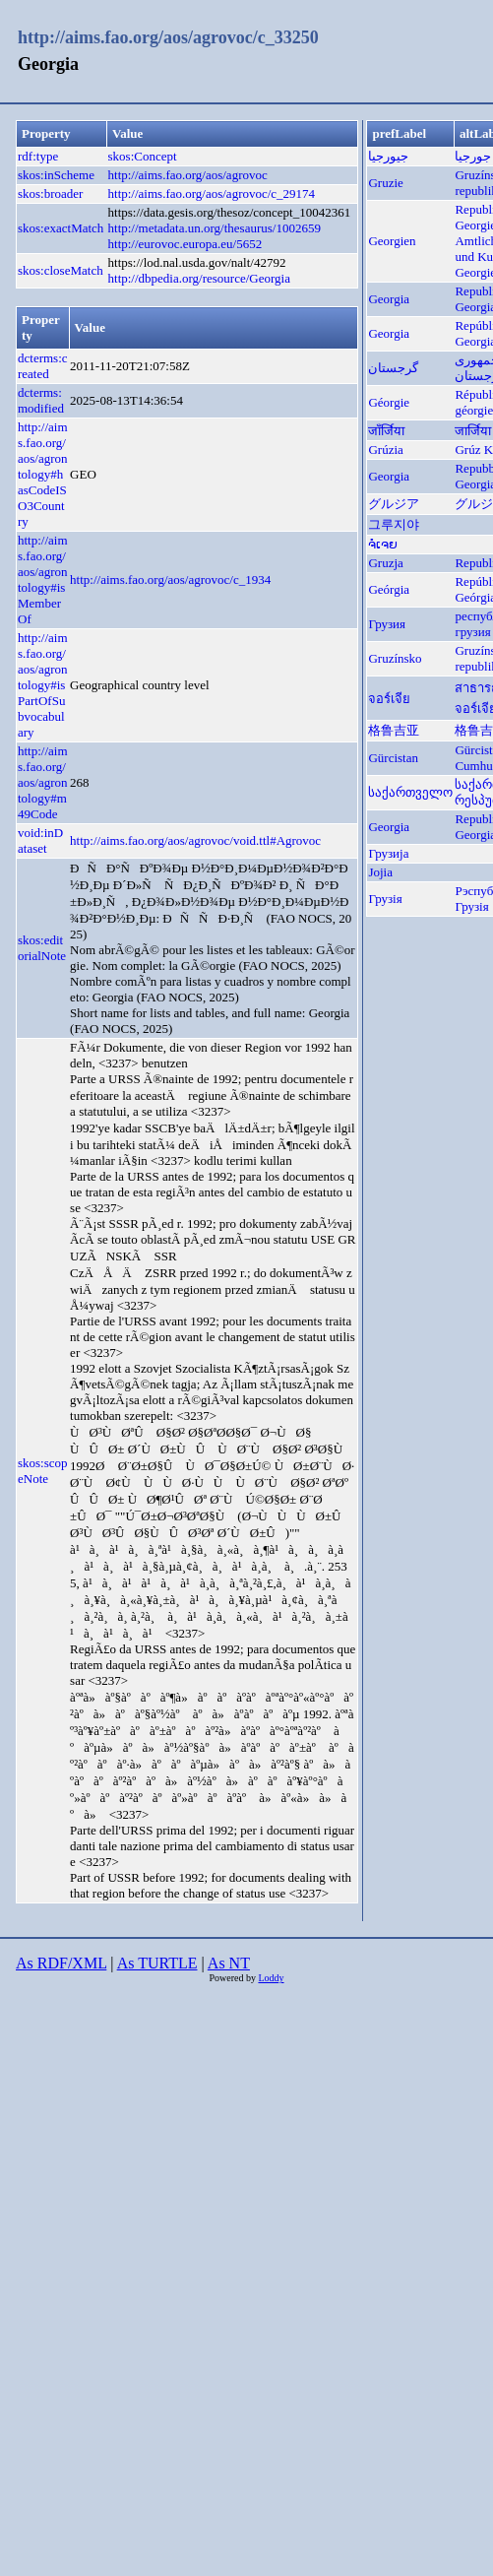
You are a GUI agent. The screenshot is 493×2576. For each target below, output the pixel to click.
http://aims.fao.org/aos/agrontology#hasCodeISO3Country (43, 474)
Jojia (380, 872)
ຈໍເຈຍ (383, 544)
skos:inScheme (56, 174)
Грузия (386, 623)
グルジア (393, 503)
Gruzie (385, 182)
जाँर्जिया (386, 430)
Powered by (233, 1977)
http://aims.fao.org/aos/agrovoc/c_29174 (212, 193)
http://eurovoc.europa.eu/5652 (185, 243)
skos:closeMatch (60, 270)
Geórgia (388, 589)
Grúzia (385, 449)
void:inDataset (40, 840)
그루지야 (393, 524)
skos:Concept (142, 156)
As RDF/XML (61, 1963)
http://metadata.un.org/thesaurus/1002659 (214, 228)
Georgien (391, 240)
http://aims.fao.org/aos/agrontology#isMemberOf (43, 579)
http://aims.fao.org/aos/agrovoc (188, 174)
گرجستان (393, 367)
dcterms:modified (41, 400)
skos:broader (50, 193)
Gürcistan (393, 757)
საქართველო (410, 792)
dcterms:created (43, 366)
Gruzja (385, 562)
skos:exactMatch (60, 228)
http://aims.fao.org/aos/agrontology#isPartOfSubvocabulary (43, 685)
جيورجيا (388, 156)
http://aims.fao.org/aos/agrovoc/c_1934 (170, 579)
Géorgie (388, 402)
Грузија (388, 853)
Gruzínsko (394, 658)
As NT (229, 1963)
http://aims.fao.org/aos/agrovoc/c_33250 (168, 37)
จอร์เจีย (389, 698)
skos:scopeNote (43, 1470)
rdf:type (38, 156)
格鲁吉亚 (393, 730)
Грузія (384, 898)
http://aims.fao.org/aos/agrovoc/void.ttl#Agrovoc (195, 840)
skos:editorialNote (42, 948)
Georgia (388, 298)
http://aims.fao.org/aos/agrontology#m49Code (43, 782)
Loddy (270, 1977)
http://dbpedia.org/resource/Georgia (199, 278)
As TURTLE (157, 1963)
